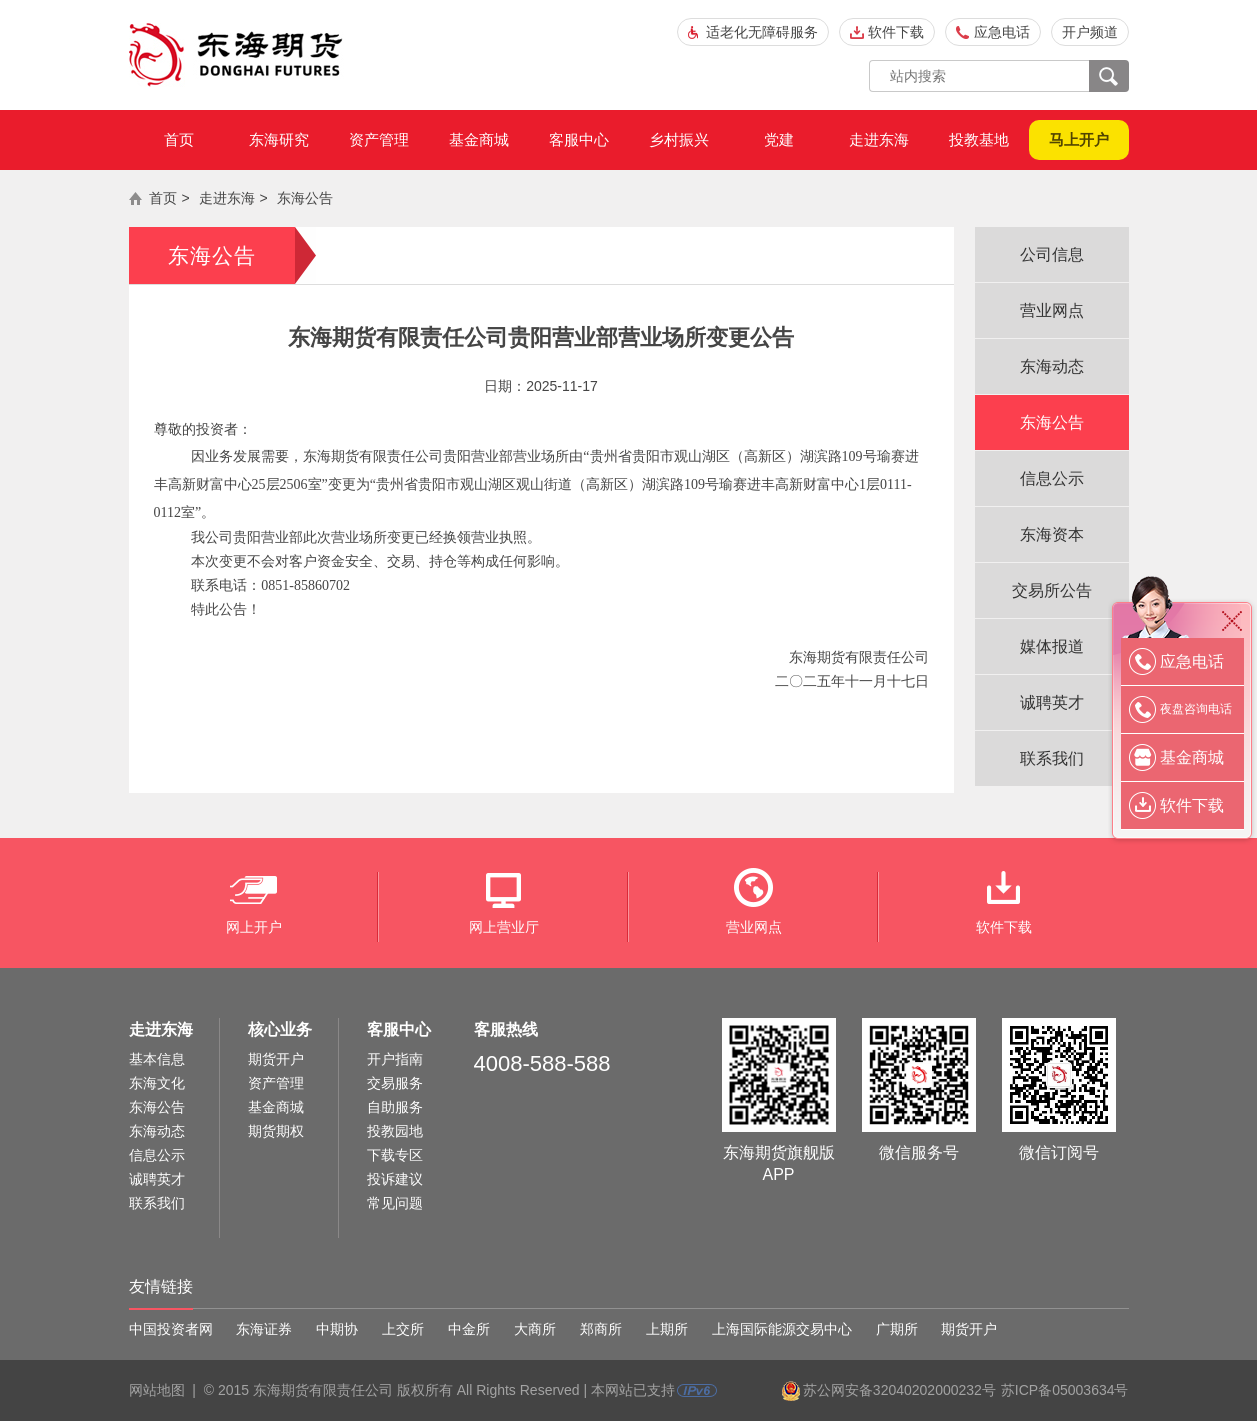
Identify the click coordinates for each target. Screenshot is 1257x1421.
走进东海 (879, 139)
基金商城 (479, 139)
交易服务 (395, 1083)
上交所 (403, 1329)
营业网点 (1052, 310)
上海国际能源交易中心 (782, 1329)
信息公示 (1052, 478)
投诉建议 (395, 1179)
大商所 (535, 1329)
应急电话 (1002, 32)
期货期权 (276, 1131)
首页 (179, 139)
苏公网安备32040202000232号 (899, 1390)
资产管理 (379, 139)
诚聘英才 (1052, 702)
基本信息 (157, 1059)
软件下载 (896, 32)
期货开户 (276, 1059)
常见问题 (395, 1203)
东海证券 (264, 1329)
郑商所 (601, 1329)
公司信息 (1052, 254)
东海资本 (1052, 534)
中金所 (469, 1329)
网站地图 (157, 1390)
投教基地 (979, 139)
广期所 (897, 1329)
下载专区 (395, 1155)
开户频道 (1090, 32)
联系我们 (1052, 758)
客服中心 (579, 139)
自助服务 (395, 1107)
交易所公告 (1052, 590)
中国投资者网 (171, 1329)
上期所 (667, 1329)
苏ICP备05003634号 (1065, 1390)
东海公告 (305, 198)
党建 (779, 139)
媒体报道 (1052, 646)
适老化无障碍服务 (762, 32)
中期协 (337, 1329)
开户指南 (395, 1059)
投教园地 (395, 1131)
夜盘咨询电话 (1196, 709)
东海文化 (157, 1083)
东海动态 (1052, 366)
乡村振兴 (679, 139)
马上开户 (1079, 139)
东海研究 (279, 139)
